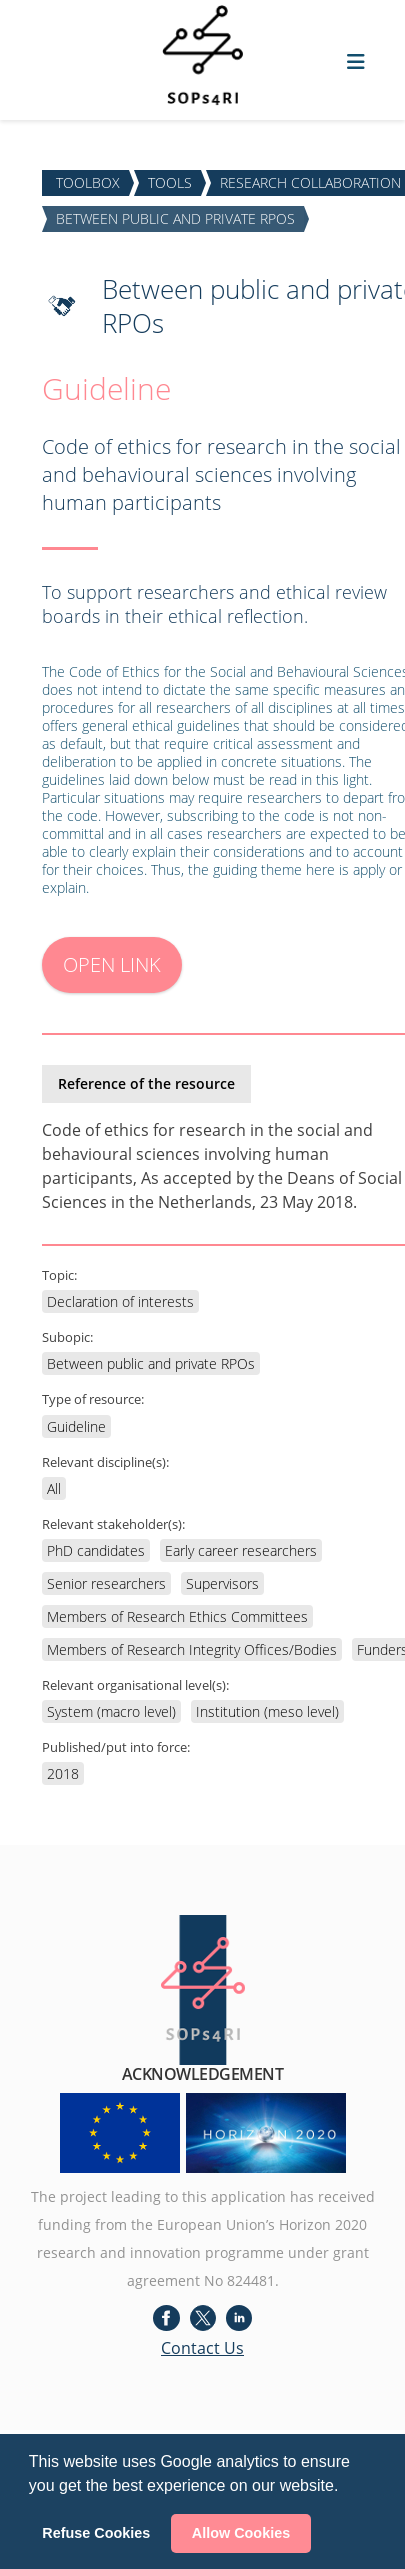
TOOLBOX (88, 182)
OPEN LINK (112, 964)
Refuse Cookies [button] (96, 2533)
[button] (346, 2487)
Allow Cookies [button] (241, 2533)
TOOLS (170, 182)
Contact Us (202, 2348)
